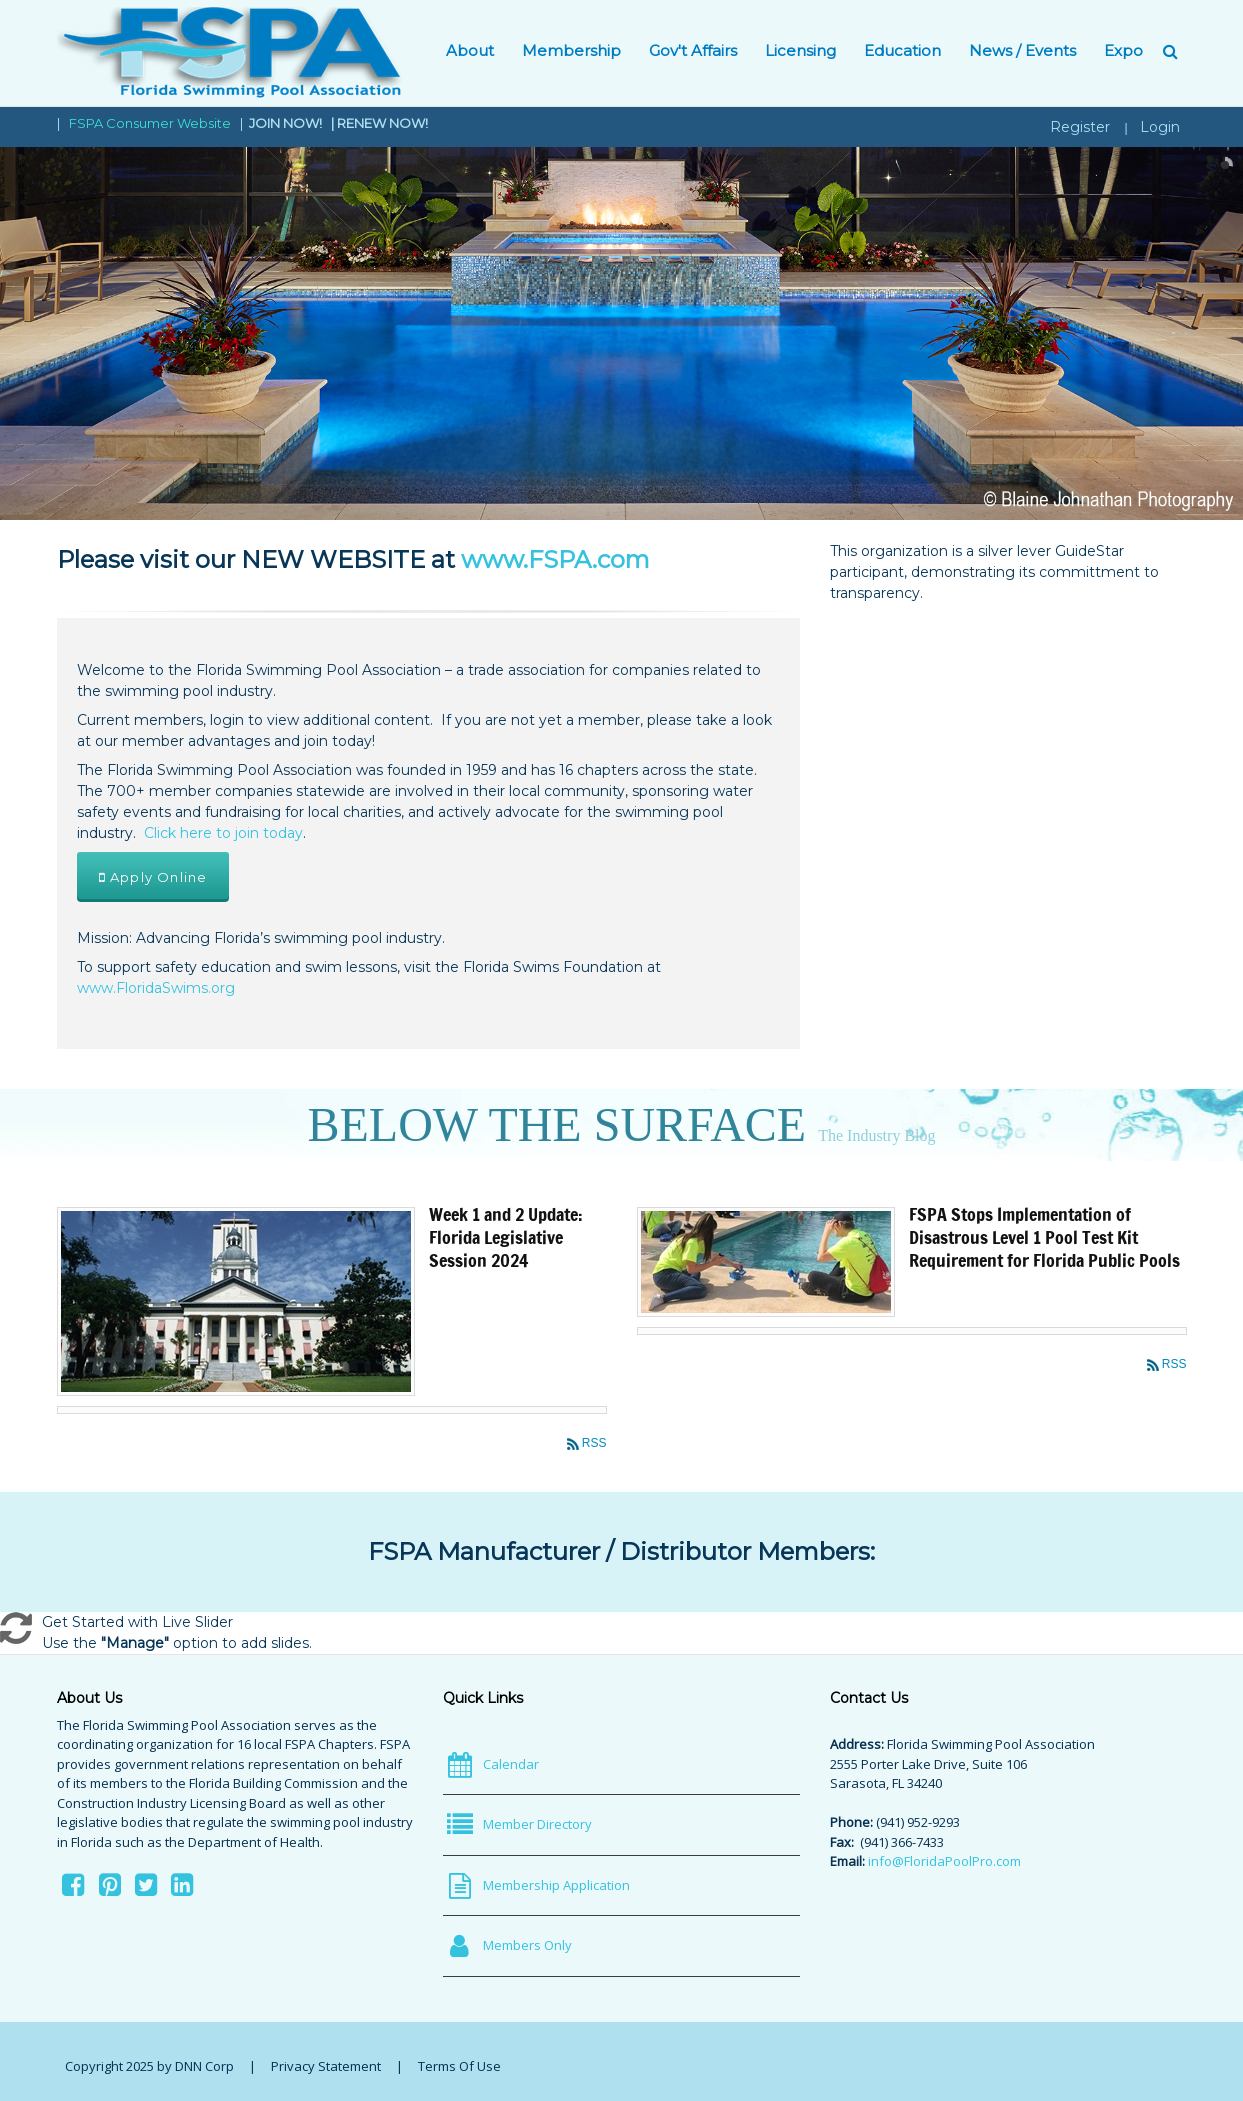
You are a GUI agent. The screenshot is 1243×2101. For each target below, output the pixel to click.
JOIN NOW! (287, 123)
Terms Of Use (459, 2066)
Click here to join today (223, 833)
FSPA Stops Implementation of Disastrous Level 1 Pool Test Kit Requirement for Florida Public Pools (1044, 1237)
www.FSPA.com (555, 559)
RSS (594, 1443)
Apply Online (153, 877)
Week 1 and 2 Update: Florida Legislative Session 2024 (506, 1237)
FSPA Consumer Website (150, 123)
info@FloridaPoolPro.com (944, 1861)
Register (1080, 127)
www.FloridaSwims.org (156, 988)
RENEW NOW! (382, 123)
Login (1160, 127)
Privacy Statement (326, 2066)
